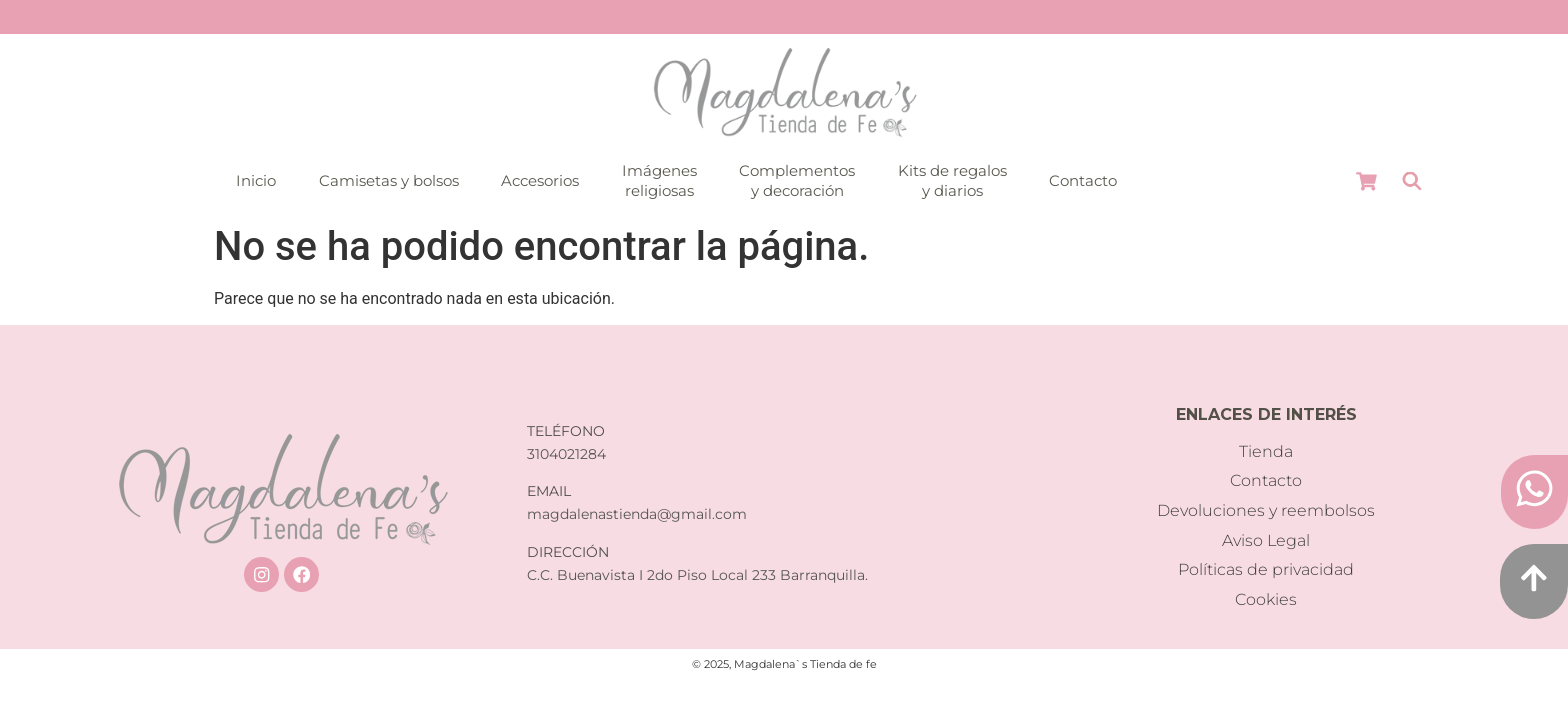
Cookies (1266, 599)
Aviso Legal (1266, 540)
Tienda (1266, 451)
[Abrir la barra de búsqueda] (1412, 181)
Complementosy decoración (797, 180)
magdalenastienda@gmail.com (637, 514)
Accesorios (540, 180)
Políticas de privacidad (1266, 569)
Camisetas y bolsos (389, 180)
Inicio (256, 180)
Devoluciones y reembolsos (1266, 510)
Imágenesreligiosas (659, 180)
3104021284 (566, 454)
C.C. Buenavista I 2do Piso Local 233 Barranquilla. (697, 575)
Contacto (1083, 180)
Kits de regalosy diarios (952, 180)
